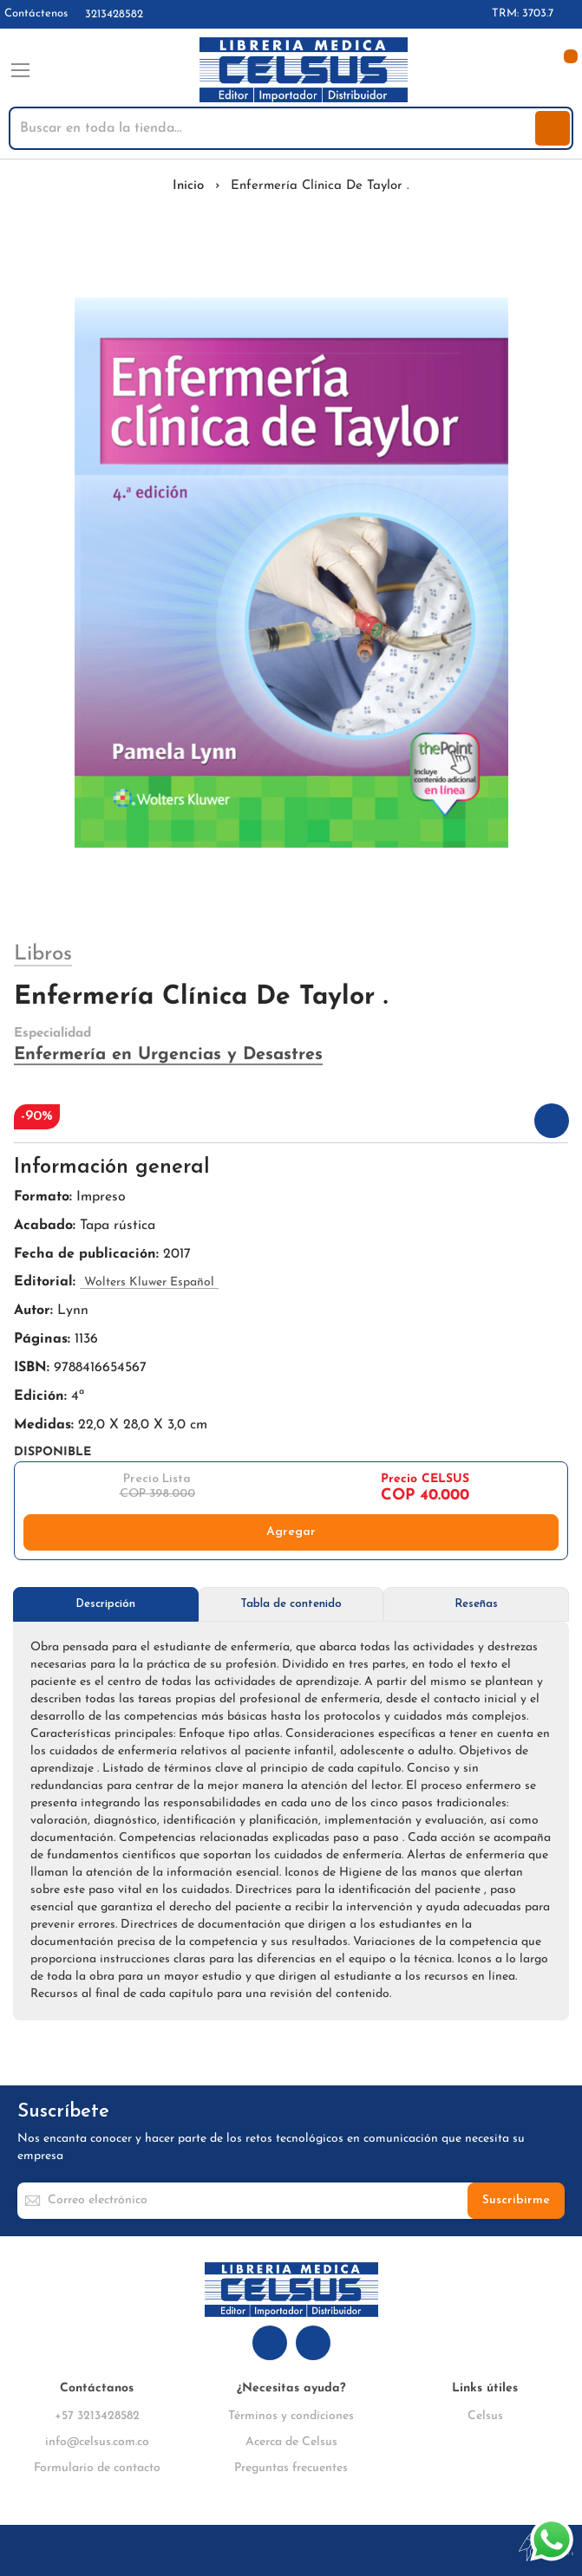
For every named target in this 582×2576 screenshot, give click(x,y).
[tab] (106, 1604)
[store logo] (303, 70)
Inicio (188, 185)
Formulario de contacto (97, 2468)
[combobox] (273, 128)
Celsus (485, 2416)
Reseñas (476, 1604)
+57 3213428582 (97, 2416)
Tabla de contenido (291, 1604)
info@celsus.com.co (97, 2442)
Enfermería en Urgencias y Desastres (168, 1055)
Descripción (105, 1604)
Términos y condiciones (291, 2416)
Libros (43, 954)
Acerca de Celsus (291, 2442)
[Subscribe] (516, 2200)
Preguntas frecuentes (291, 2468)
